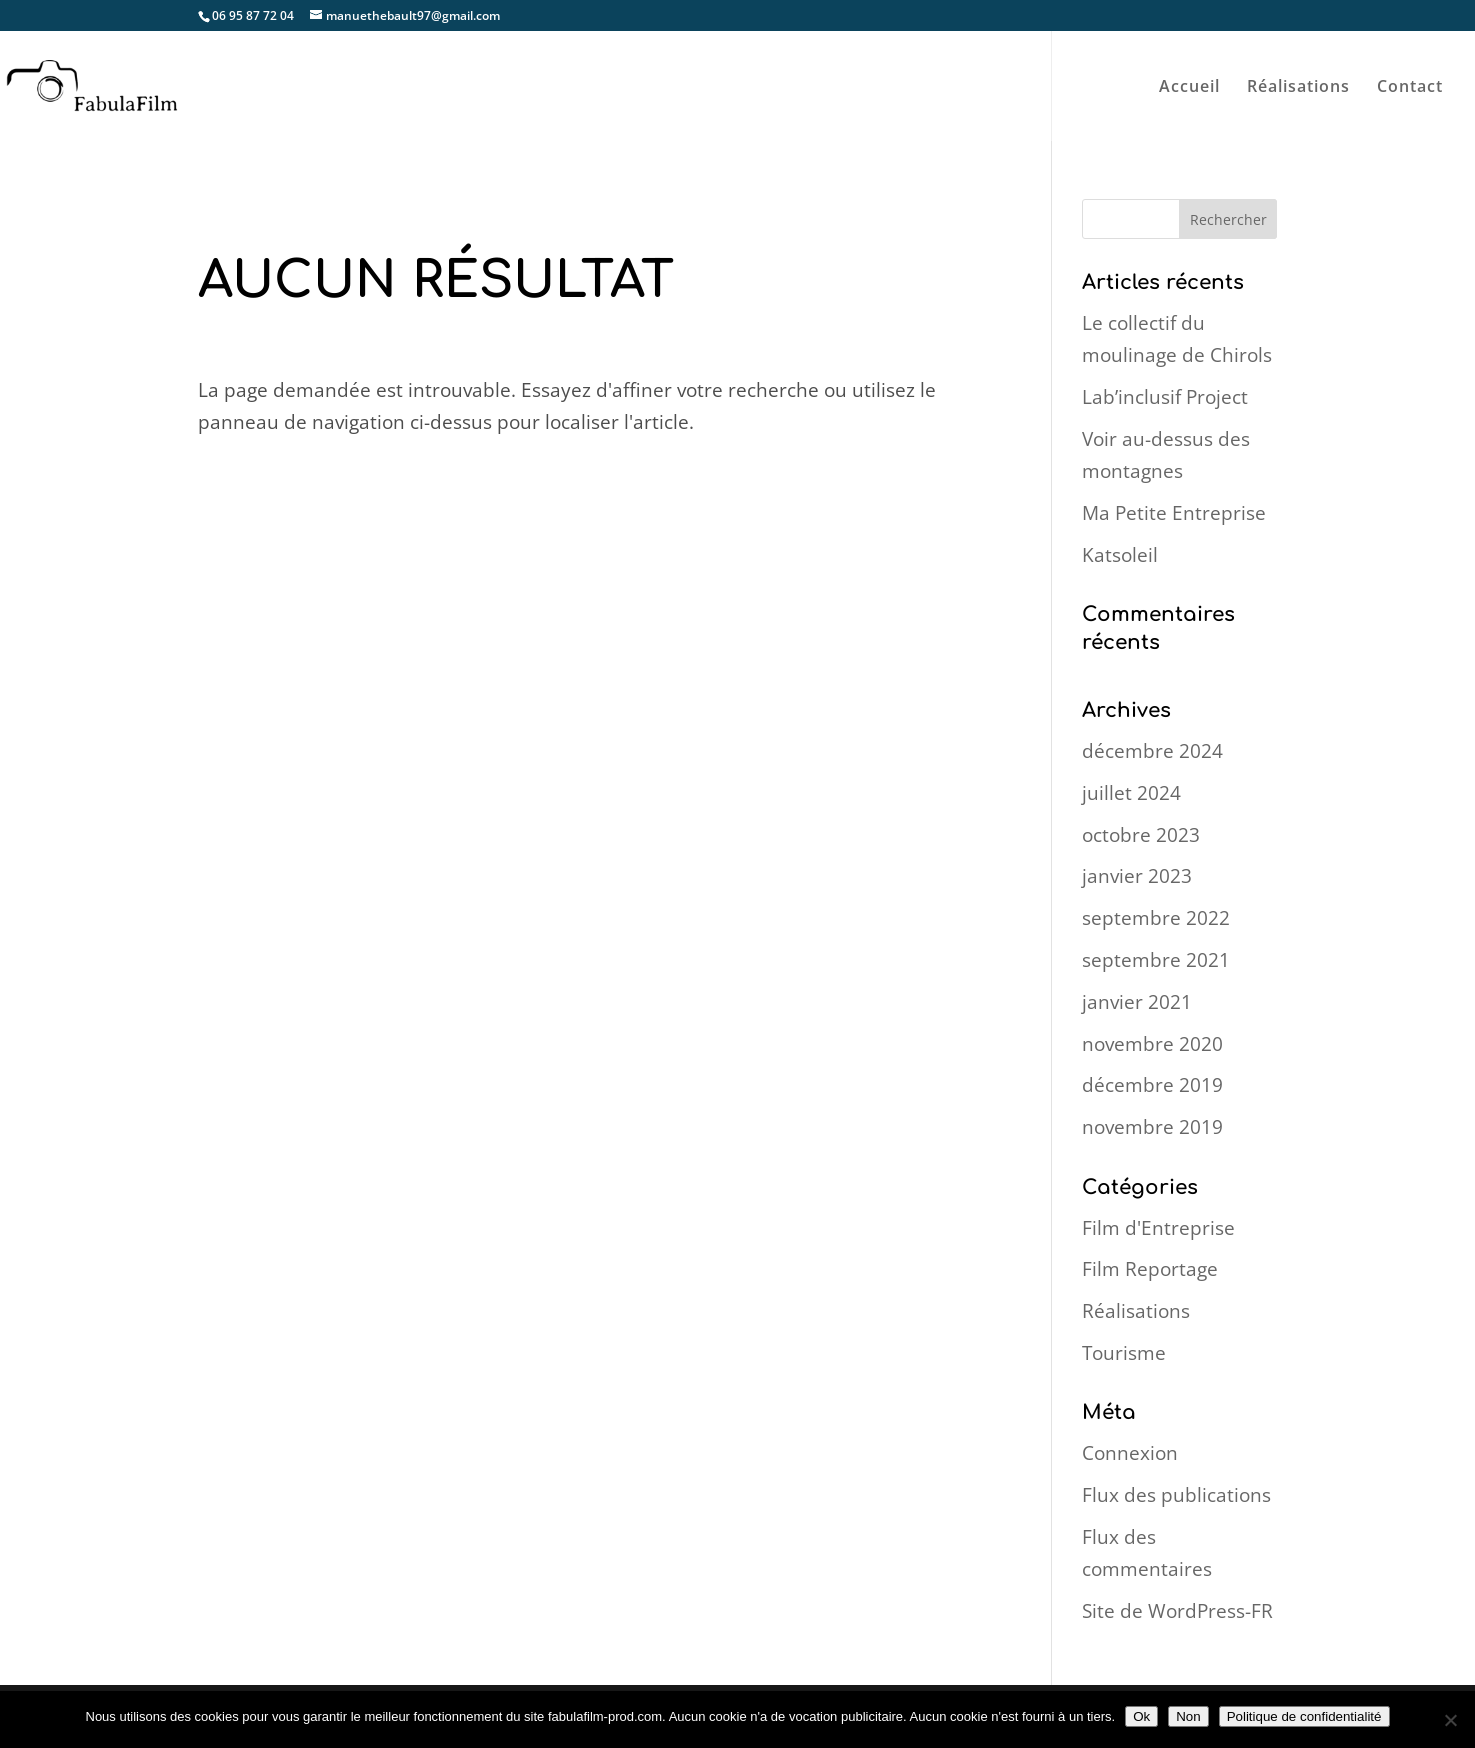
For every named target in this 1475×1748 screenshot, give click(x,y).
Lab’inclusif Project (1165, 397)
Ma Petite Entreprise (1174, 513)
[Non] (1450, 1720)
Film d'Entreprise (1158, 1228)
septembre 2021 (1156, 960)
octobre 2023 (1141, 835)
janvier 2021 (1137, 1002)
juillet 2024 (1131, 793)
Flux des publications (1176, 1495)
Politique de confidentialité (1304, 1716)
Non (1188, 1716)
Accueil (1189, 88)
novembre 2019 (1152, 1127)
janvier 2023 (1137, 876)
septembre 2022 (1156, 918)
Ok (1141, 1716)
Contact (1410, 88)
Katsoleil (1120, 555)
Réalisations (1298, 88)
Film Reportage (1150, 1269)
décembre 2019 (1152, 1085)
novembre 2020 (1152, 1044)
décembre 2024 (1152, 751)
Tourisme (1124, 1353)
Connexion (1130, 1453)
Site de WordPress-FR (1177, 1611)
